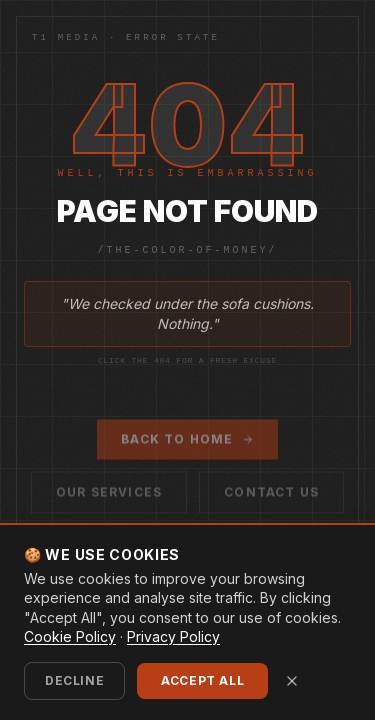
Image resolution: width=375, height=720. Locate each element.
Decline (74, 680)
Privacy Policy (173, 636)
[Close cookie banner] (292, 681)
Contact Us (271, 495)
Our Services (109, 495)
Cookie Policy (70, 636)
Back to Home (187, 442)
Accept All (202, 680)
